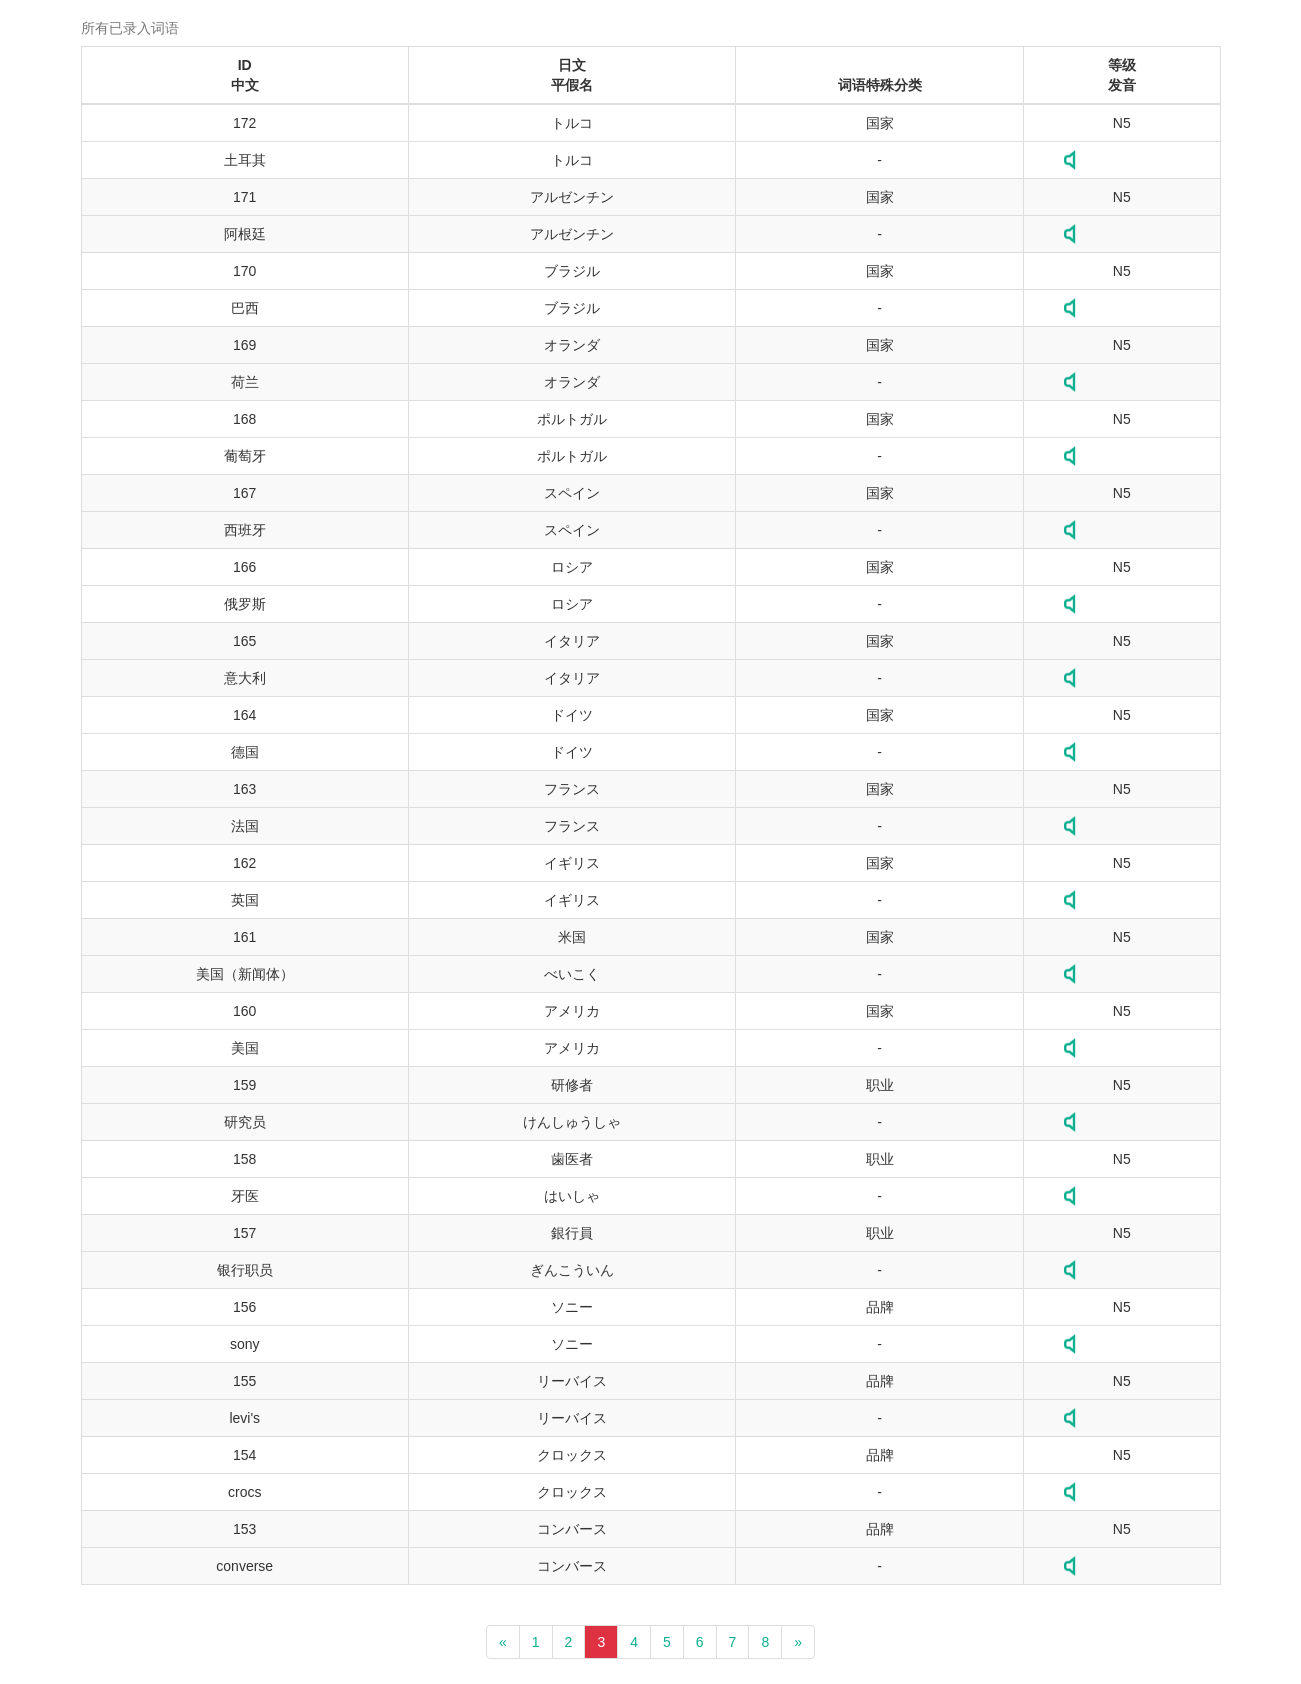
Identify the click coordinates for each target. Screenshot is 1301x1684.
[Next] (798, 1642)
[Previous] (503, 1642)
